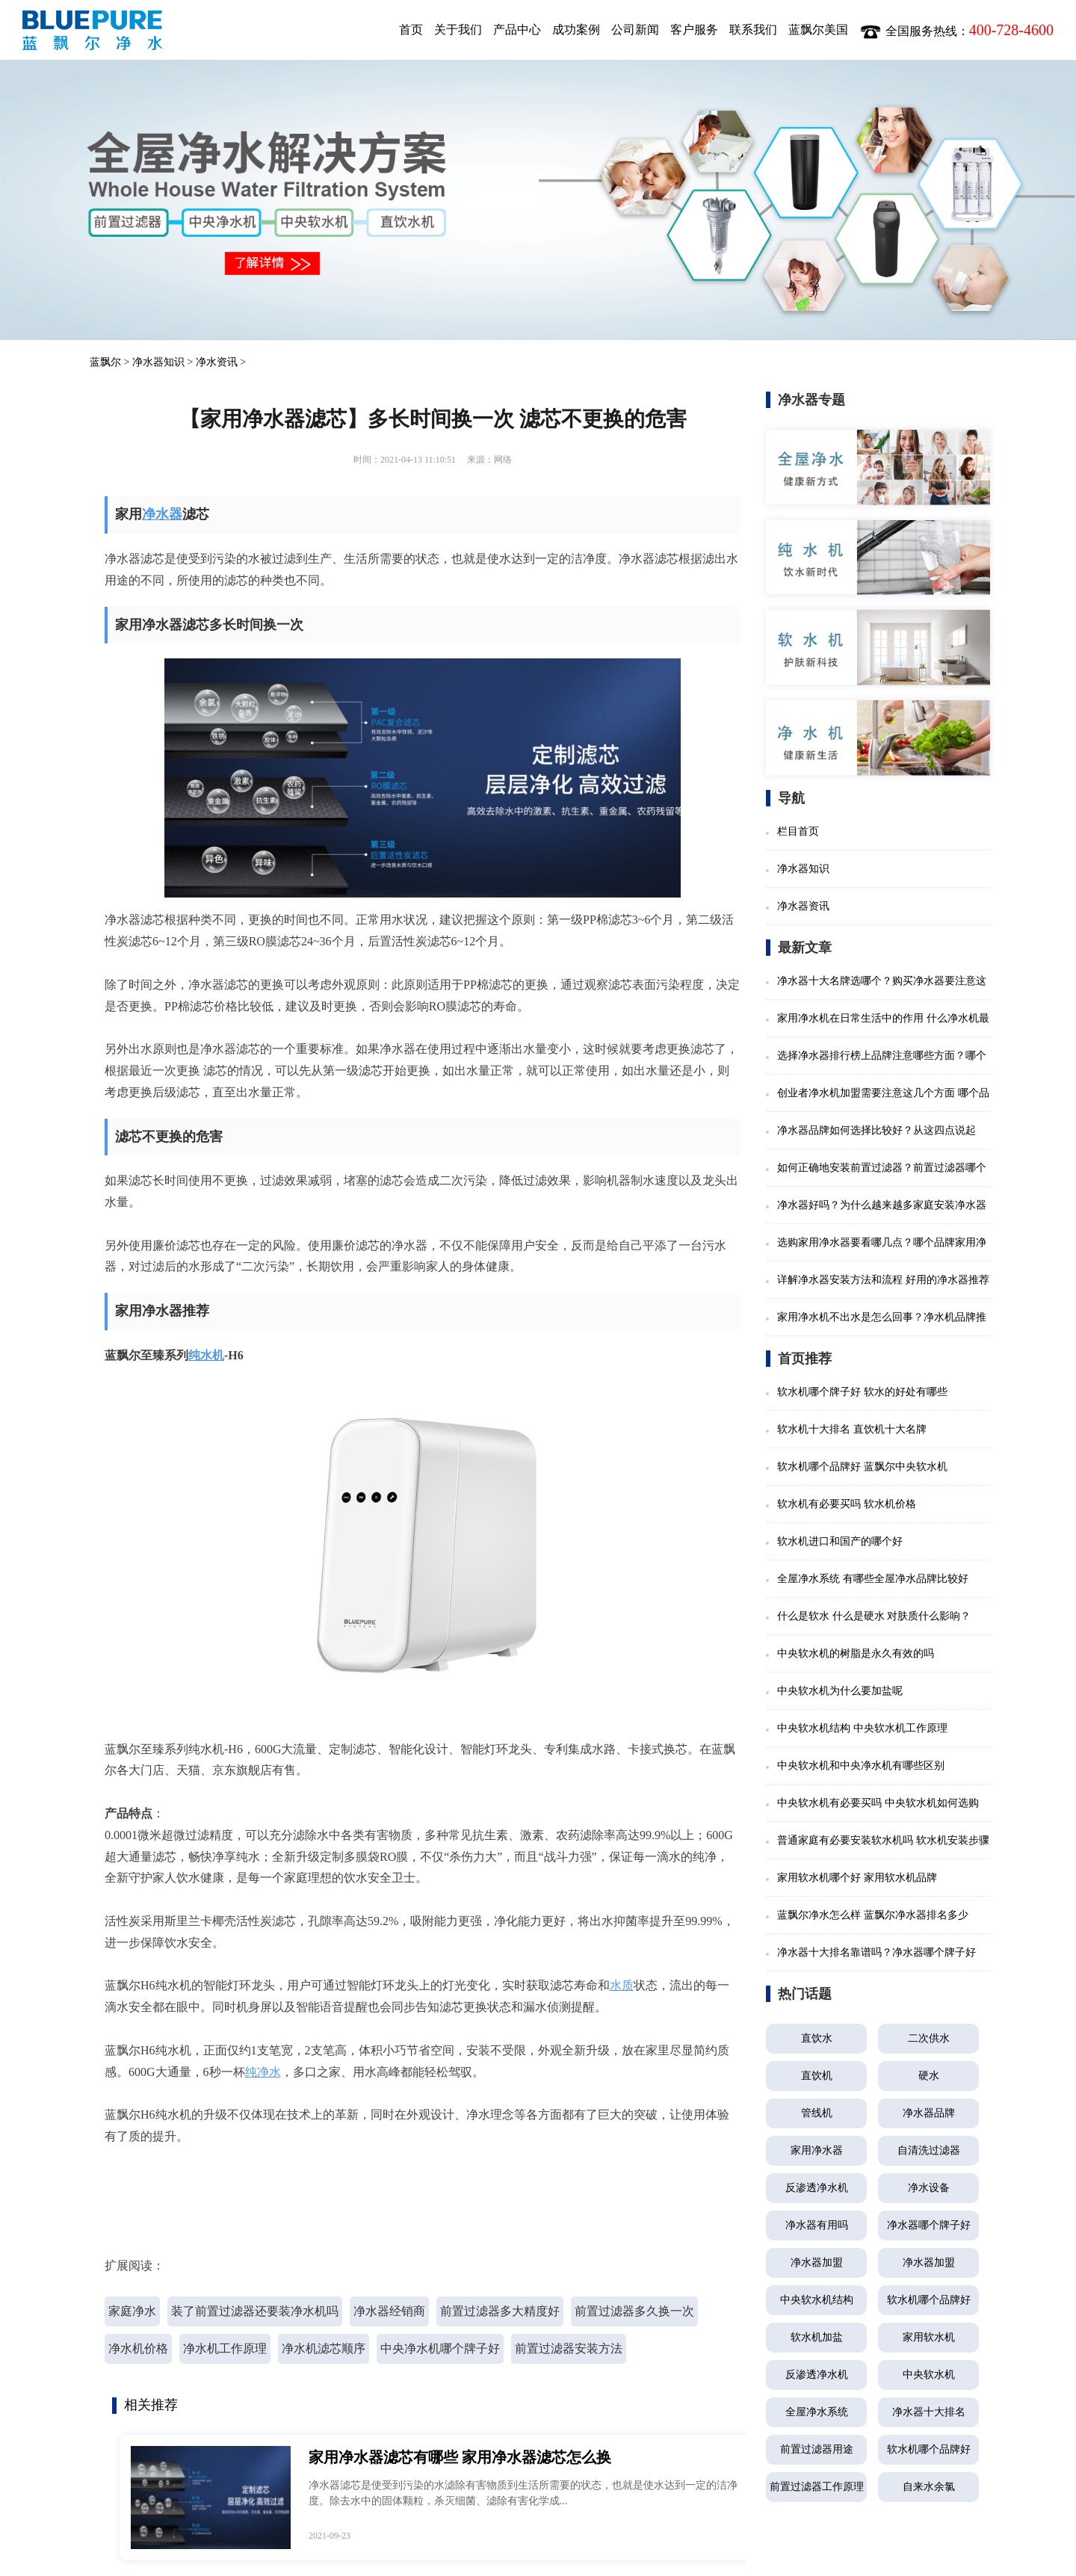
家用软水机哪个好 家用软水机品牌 (857, 1877)
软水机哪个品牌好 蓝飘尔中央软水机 (862, 1466)
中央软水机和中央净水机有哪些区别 (860, 1765)
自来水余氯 (929, 2486)
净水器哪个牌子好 (929, 2225)
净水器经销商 (389, 2311)
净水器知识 (158, 362)
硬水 (928, 2075)
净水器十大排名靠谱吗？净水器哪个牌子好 (876, 1952)
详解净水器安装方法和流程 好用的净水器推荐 (883, 1279)
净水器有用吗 (816, 2225)
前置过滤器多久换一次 (634, 2311)
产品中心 (517, 29)
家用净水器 (817, 2150)
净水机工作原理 (225, 2348)
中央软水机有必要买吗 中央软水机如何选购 (878, 1803)
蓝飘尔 (105, 362)
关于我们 (458, 29)
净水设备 (929, 2187)
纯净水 (263, 2072)
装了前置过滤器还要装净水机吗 (254, 2311)
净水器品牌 (929, 2113)
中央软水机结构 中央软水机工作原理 (862, 1728)
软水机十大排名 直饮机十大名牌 (852, 1429)
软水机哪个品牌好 (929, 2299)
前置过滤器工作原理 (817, 2486)
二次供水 (929, 2038)
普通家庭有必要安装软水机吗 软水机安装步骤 (883, 1840)
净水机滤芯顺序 (323, 2348)
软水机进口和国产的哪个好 (840, 1541)
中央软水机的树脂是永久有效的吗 (855, 1653)
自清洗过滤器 (928, 2150)
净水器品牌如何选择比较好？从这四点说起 (876, 1130)
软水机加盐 (817, 2337)
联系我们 (753, 29)
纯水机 (206, 1355)
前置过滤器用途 (816, 2449)
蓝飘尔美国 (818, 29)
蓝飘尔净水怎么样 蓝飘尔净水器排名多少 (872, 1915)
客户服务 (694, 29)
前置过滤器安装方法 (568, 2348)
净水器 (162, 514)
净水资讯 (217, 362)
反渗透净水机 (816, 2187)
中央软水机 (929, 2374)
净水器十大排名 (928, 2412)
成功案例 (576, 29)
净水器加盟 (817, 2262)
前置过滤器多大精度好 (500, 2311)
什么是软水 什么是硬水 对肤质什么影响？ (874, 1616)
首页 (411, 29)
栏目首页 (798, 831)
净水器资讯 (803, 906)
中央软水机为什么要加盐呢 (840, 1690)
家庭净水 (132, 2311)
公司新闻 (635, 29)
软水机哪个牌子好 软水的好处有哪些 (862, 1391)
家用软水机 (929, 2337)
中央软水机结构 (816, 2299)
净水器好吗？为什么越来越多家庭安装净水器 (881, 1205)
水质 (622, 1985)
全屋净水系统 (816, 2412)
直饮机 (816, 2075)
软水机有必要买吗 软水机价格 (846, 1504)
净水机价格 (138, 2348)
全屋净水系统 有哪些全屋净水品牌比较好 (872, 1578)
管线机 (816, 2113)
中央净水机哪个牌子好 (440, 2348)
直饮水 (816, 2038)
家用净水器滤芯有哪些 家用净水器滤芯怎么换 (460, 2457)
